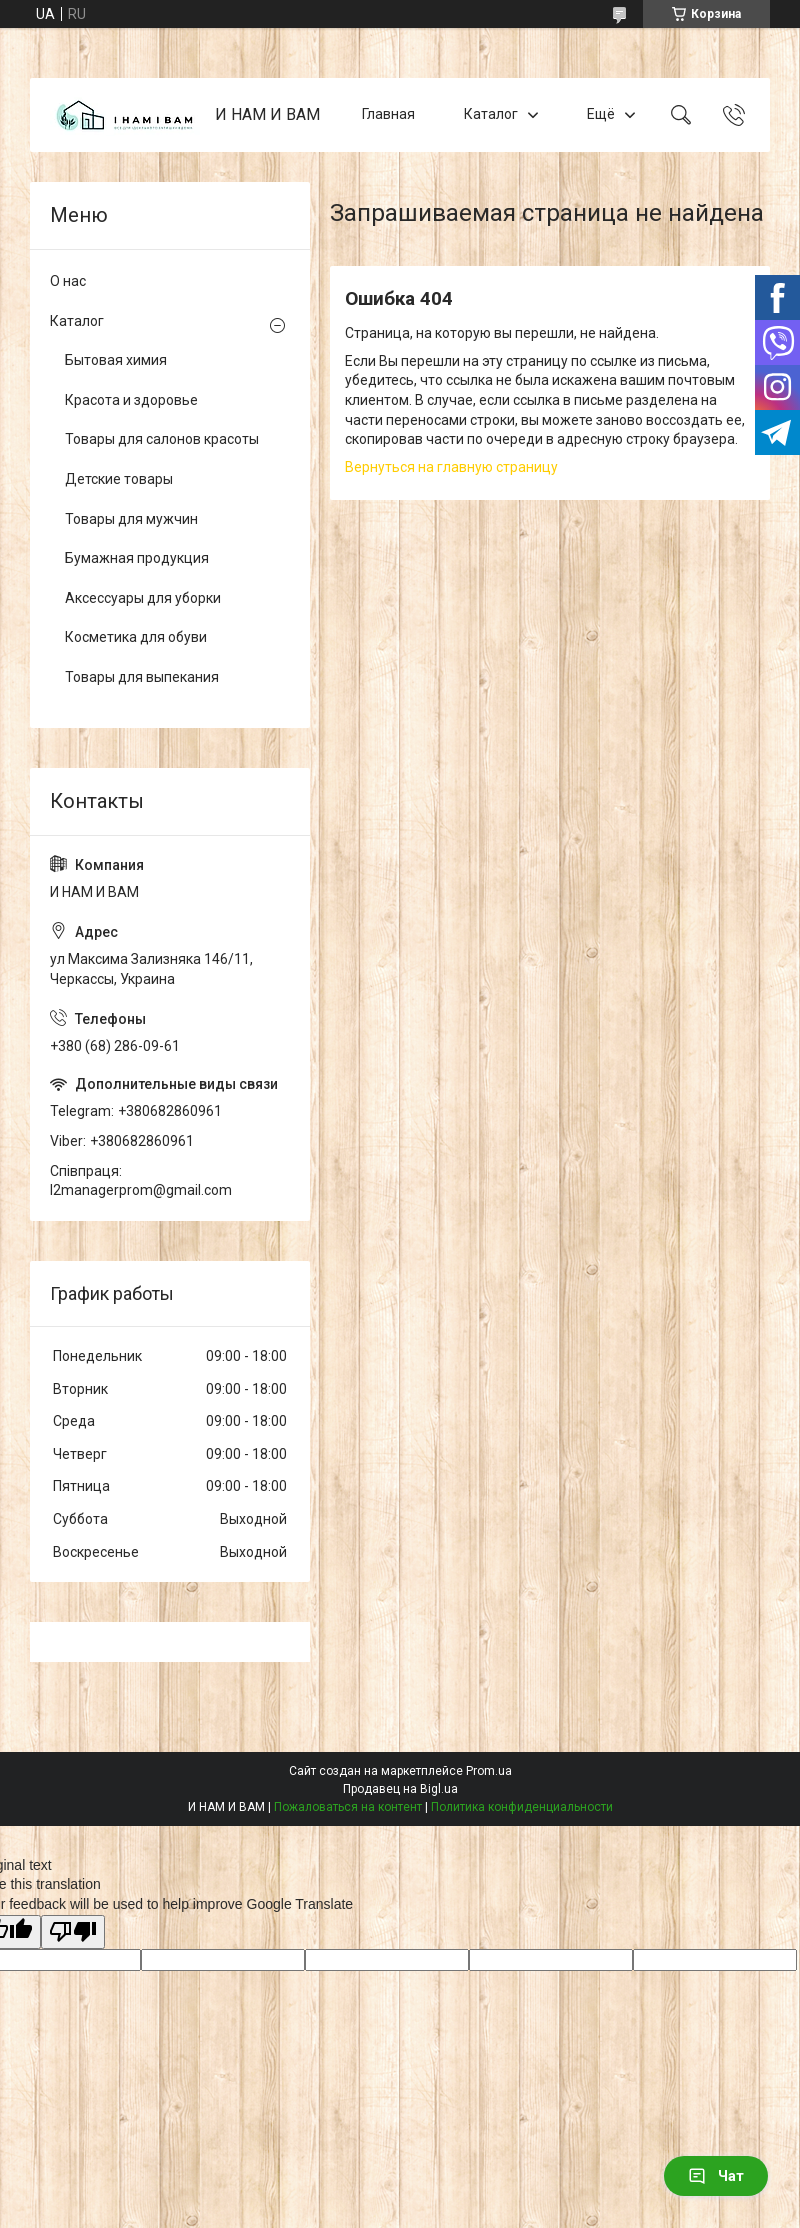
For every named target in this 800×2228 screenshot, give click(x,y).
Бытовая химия (116, 360)
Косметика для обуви (136, 637)
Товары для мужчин (131, 519)
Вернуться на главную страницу (451, 467)
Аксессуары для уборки (143, 598)
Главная (388, 114)
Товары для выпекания (142, 677)
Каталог (491, 114)
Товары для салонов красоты (162, 439)
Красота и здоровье (131, 400)
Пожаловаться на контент (348, 1807)
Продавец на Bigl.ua (400, 1789)
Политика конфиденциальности (522, 1807)
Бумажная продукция (137, 558)
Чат (716, 2176)
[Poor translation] (73, 1932)
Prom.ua (489, 1771)
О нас (68, 281)
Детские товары (119, 479)
